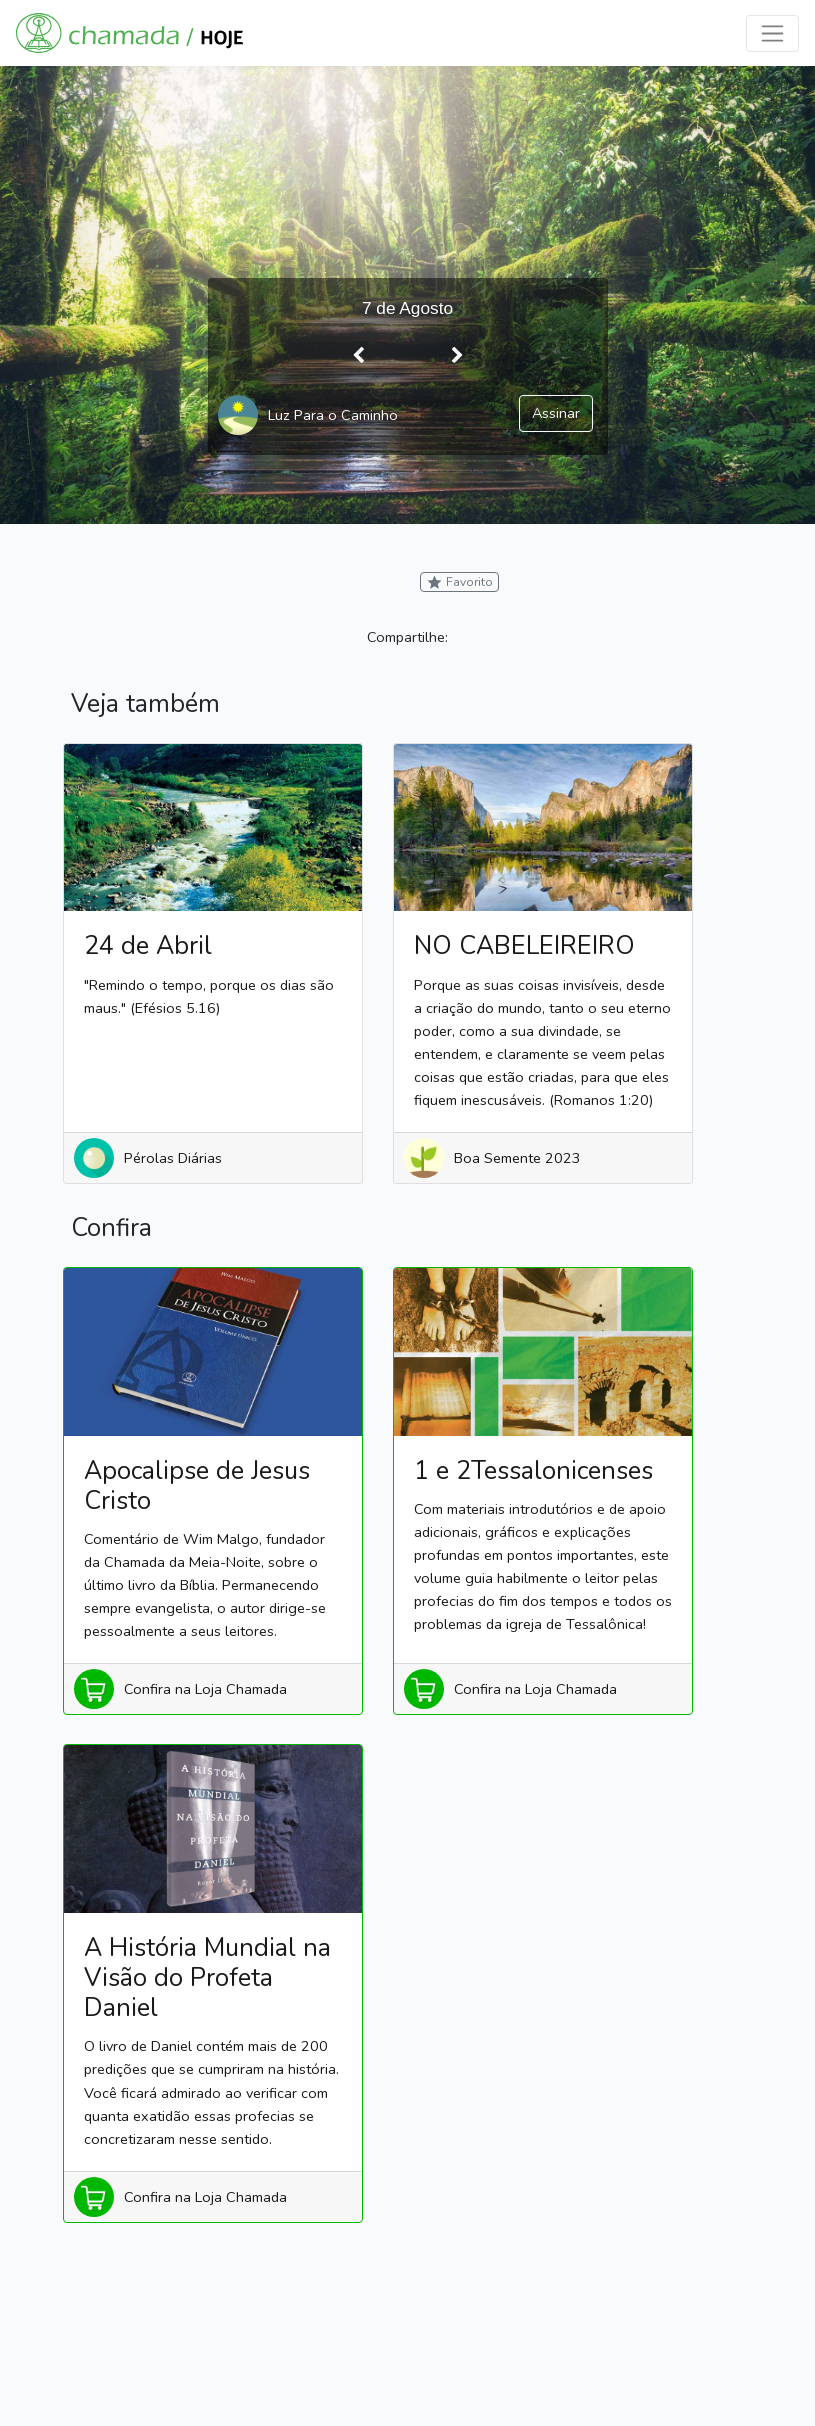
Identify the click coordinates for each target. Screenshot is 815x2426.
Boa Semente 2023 (517, 1158)
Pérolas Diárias (173, 1158)
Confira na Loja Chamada (205, 1689)
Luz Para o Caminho (333, 415)
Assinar (556, 413)
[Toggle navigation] (772, 33)
